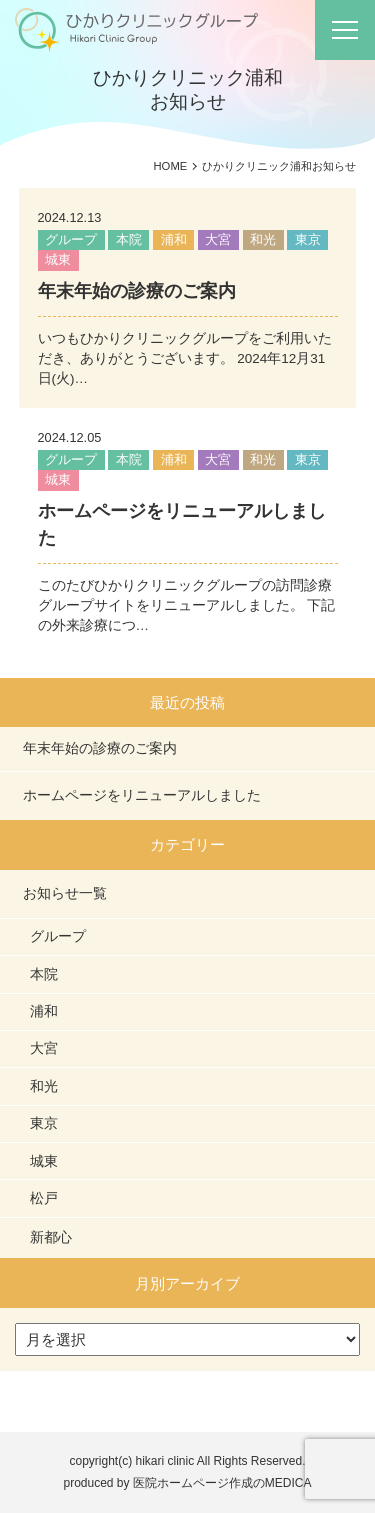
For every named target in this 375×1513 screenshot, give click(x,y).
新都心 (51, 1237)
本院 (129, 239)
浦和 (174, 239)
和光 (263, 239)
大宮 (218, 239)
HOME (171, 166)
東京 (308, 239)
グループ (71, 239)
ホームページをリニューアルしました (142, 795)
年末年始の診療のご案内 (137, 291)
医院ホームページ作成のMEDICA (222, 1483)
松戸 (44, 1198)
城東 (58, 259)
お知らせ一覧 (65, 893)
